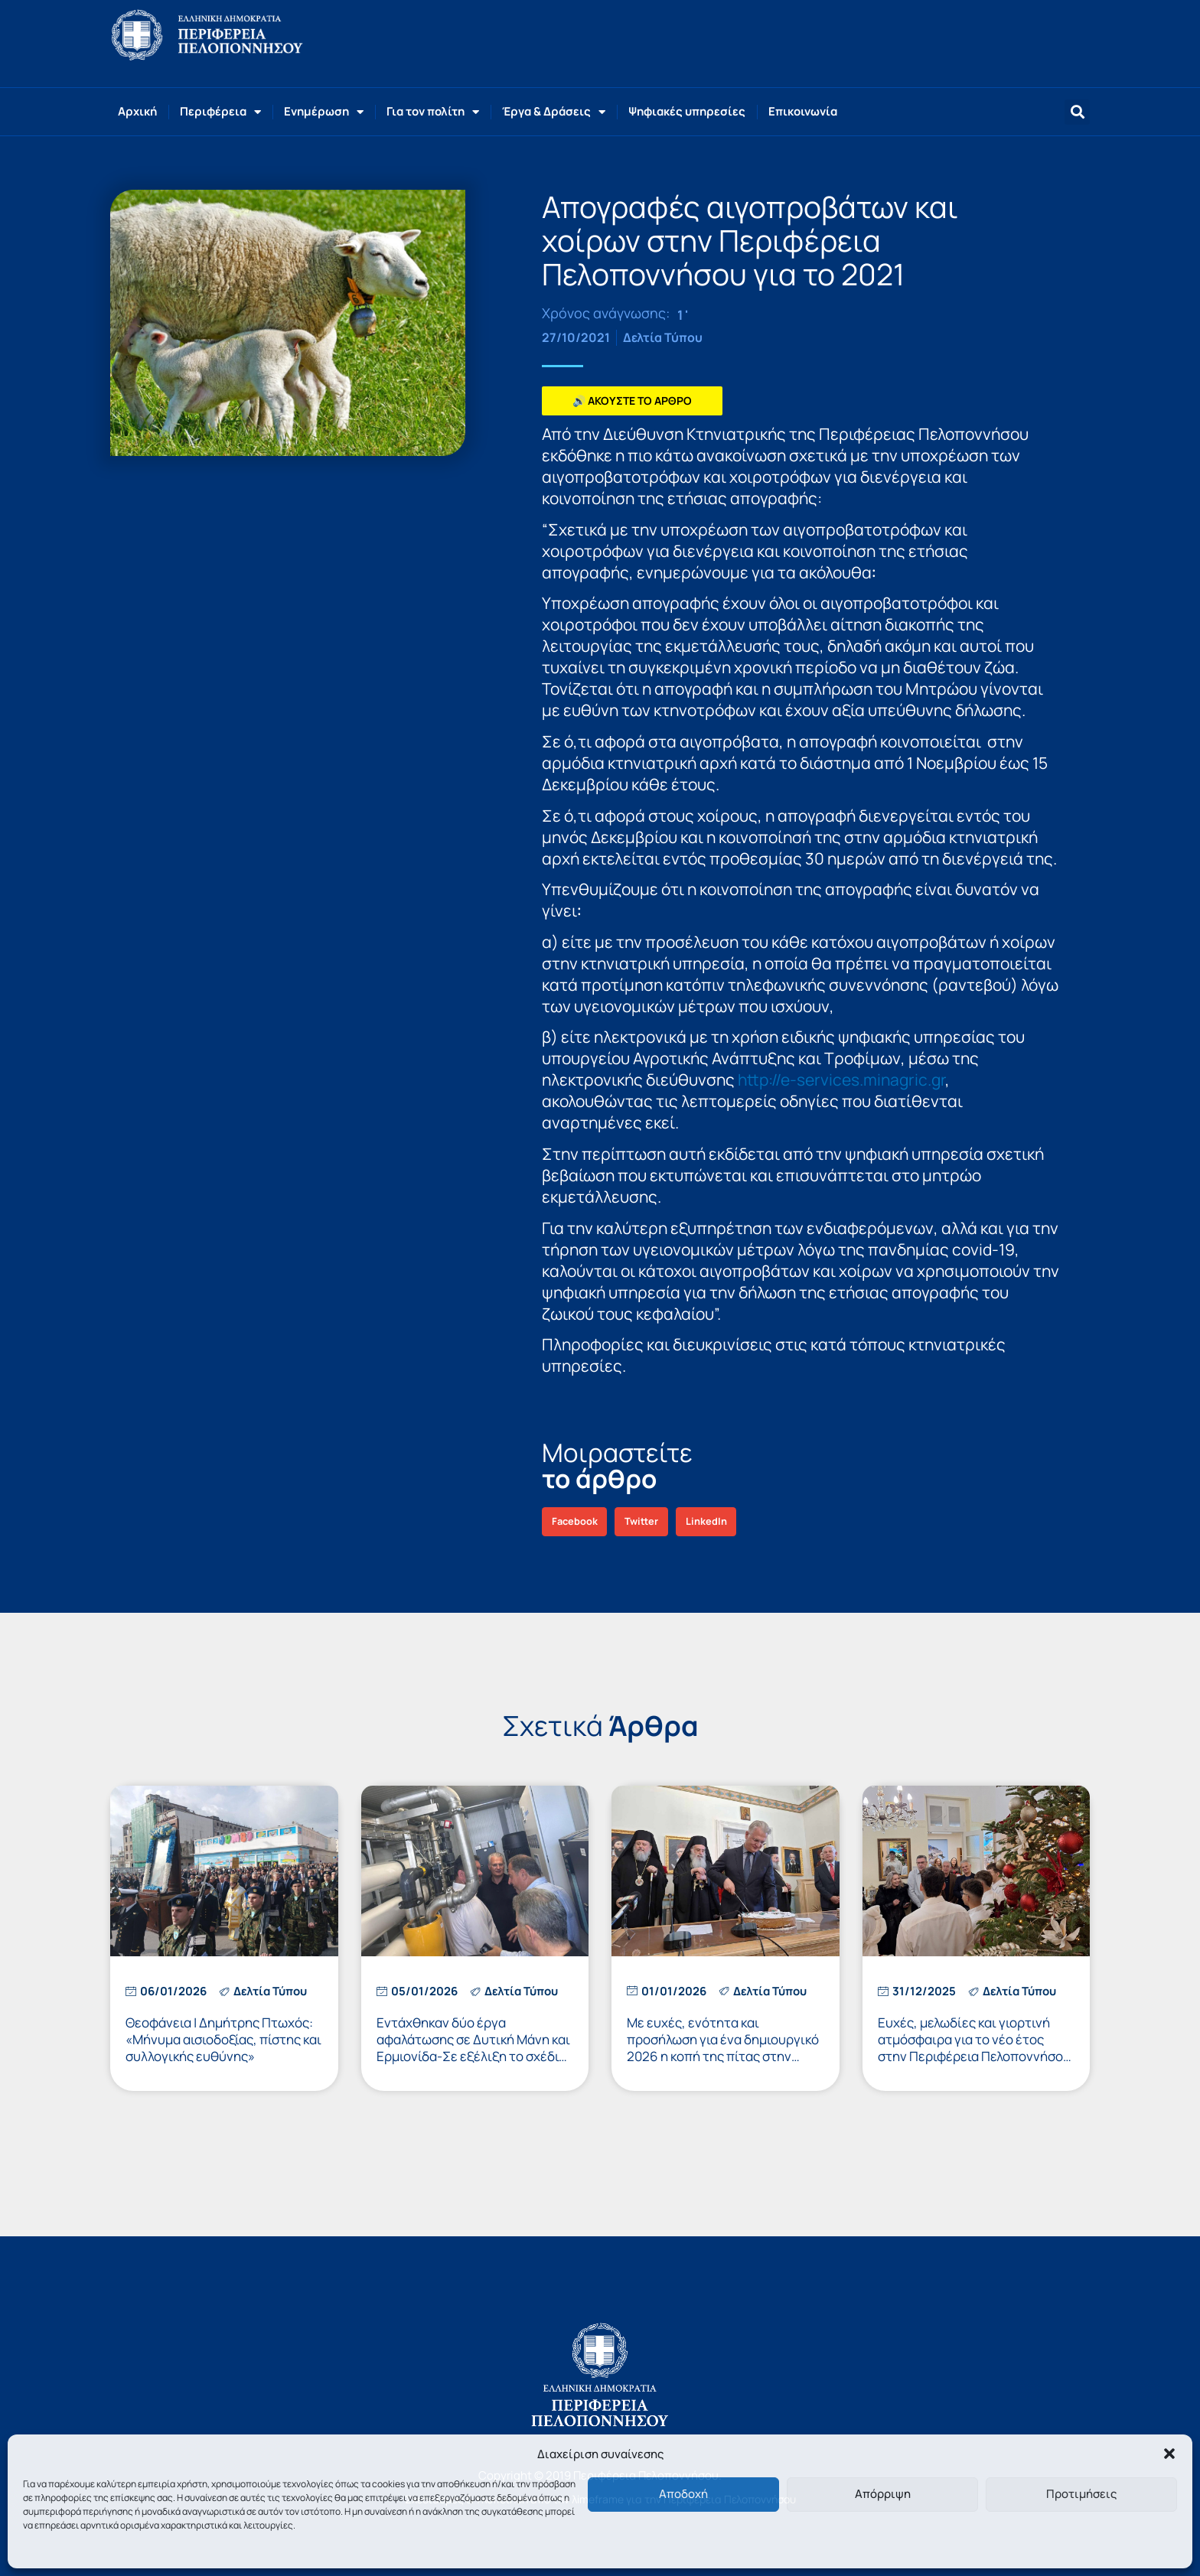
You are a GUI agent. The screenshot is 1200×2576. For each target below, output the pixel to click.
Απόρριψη (883, 2494)
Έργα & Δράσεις (553, 112)
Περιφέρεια (220, 112)
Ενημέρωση (324, 112)
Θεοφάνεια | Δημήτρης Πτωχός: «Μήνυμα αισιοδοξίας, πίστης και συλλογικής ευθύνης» (223, 2039)
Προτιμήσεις (1081, 2494)
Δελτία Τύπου (663, 337)
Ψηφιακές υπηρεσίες (686, 111)
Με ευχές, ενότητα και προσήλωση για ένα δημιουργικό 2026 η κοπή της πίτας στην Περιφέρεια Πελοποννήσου (723, 2048)
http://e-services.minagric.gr (841, 1079)
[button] (1169, 2453)
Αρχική (137, 111)
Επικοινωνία (802, 111)
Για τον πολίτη (432, 112)
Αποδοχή (683, 2494)
